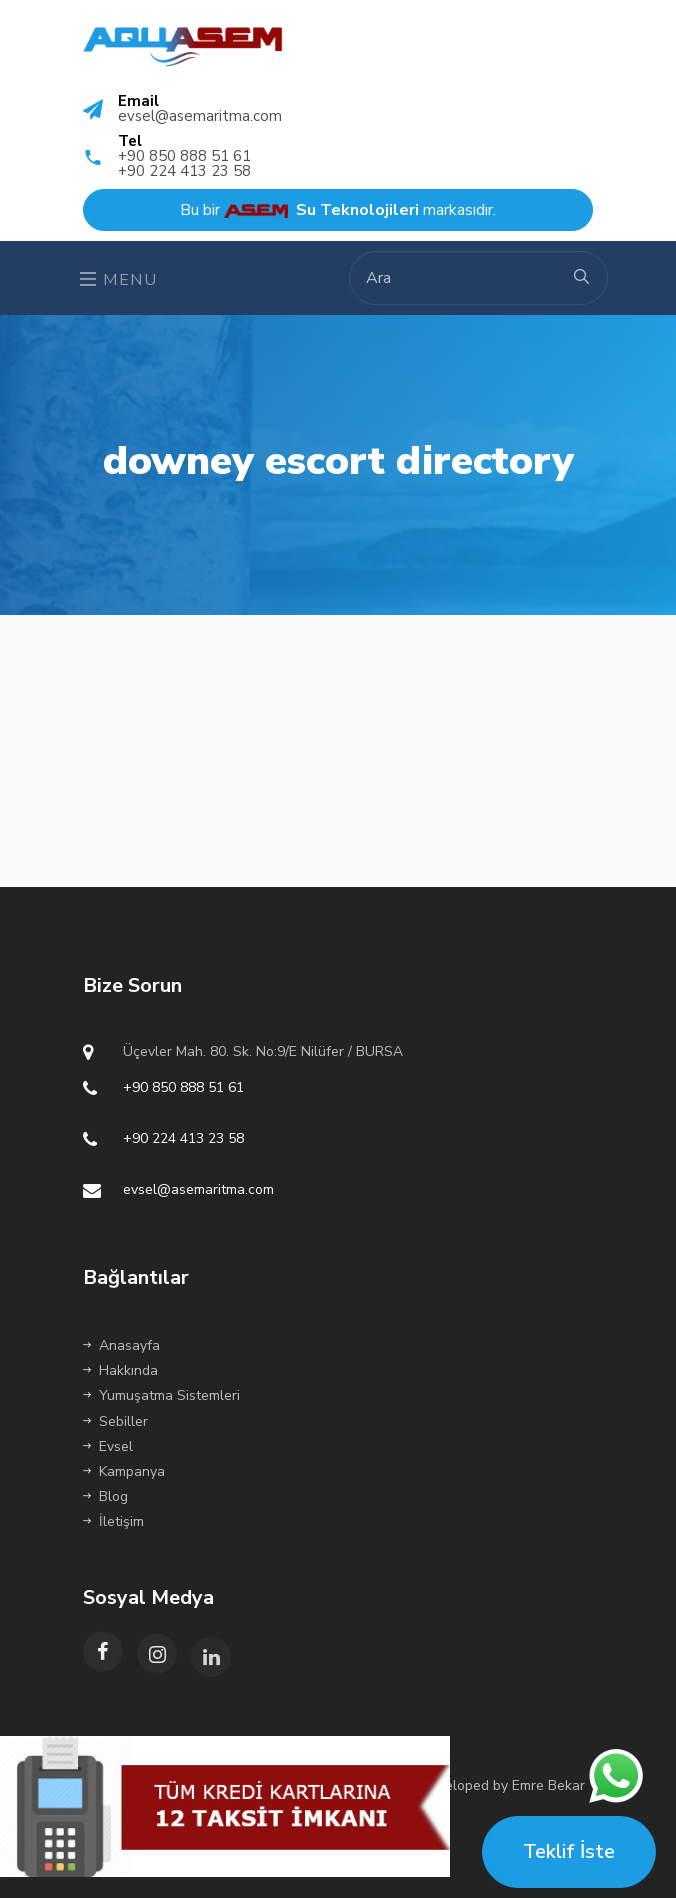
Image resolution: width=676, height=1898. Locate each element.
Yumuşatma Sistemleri (161, 1395)
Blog (105, 1496)
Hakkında (120, 1370)
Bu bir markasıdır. (338, 210)
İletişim (113, 1521)
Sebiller (115, 1421)
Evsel (108, 1446)
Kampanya (124, 1471)
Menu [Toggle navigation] (119, 280)
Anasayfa (121, 1345)
